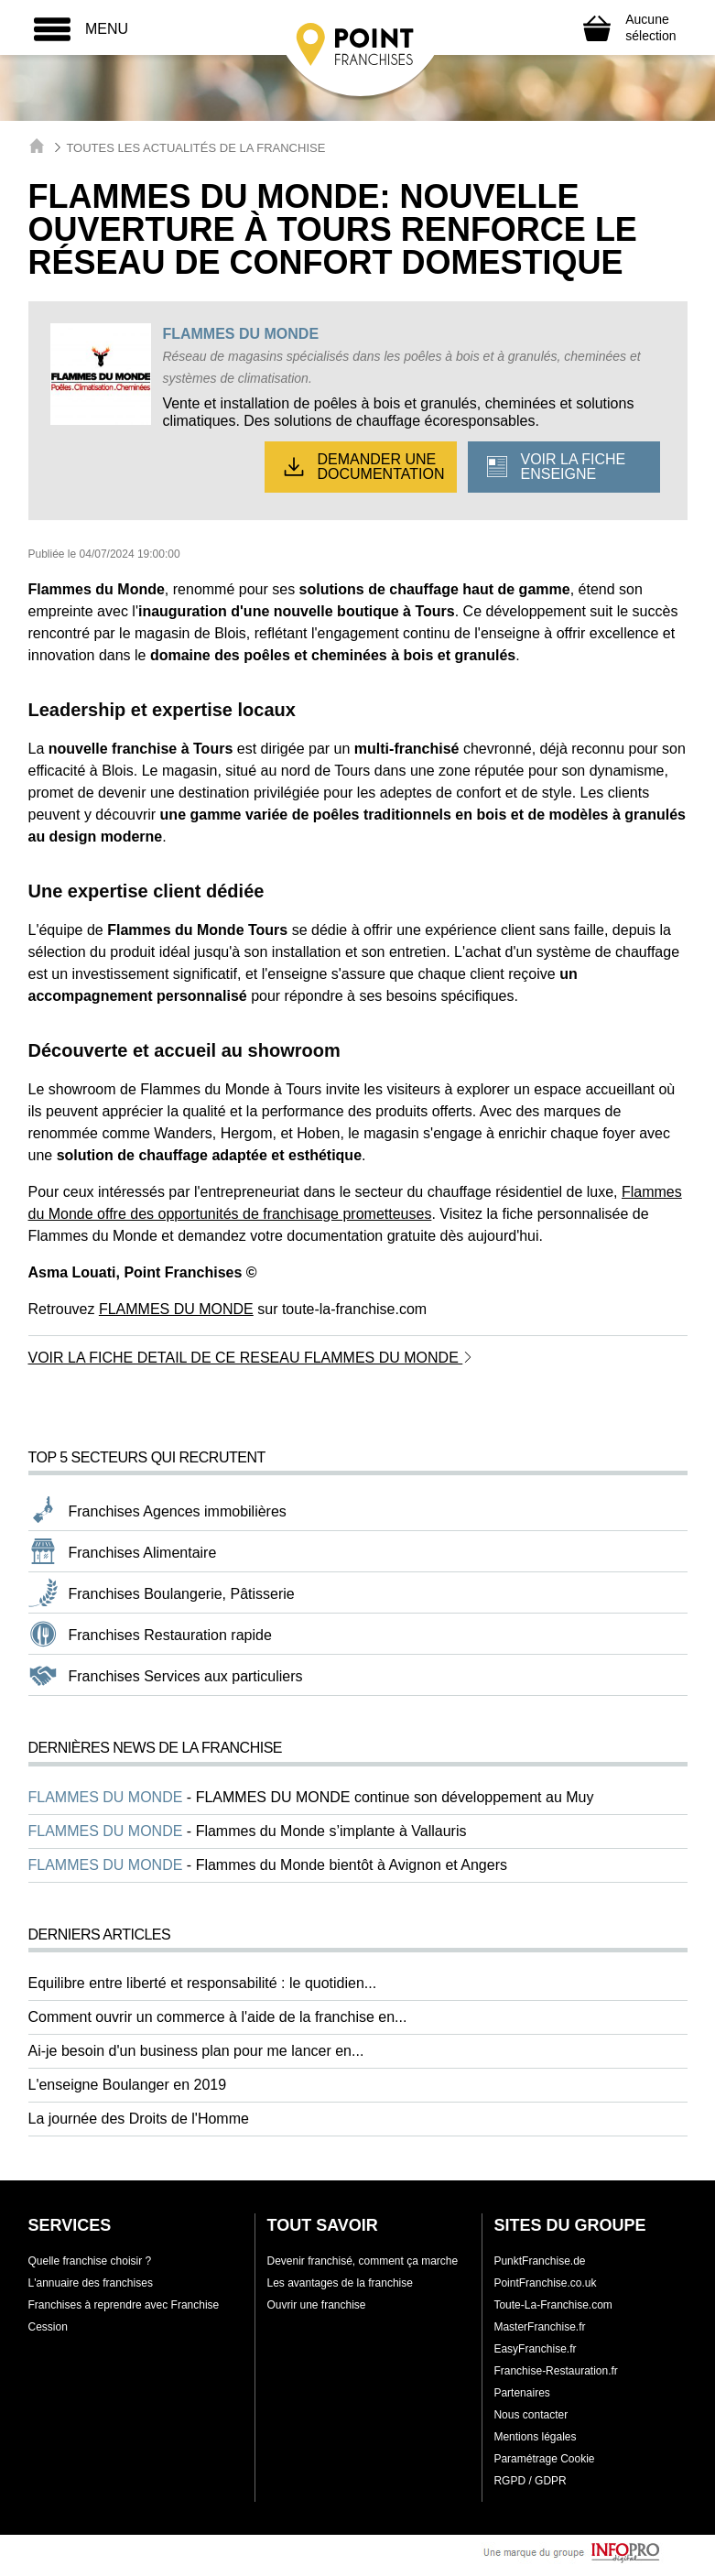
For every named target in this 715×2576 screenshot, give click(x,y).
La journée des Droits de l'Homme (138, 2118)
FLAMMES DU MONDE (240, 334)
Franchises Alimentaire (143, 1552)
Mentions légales (534, 2436)
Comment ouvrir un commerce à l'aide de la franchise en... (217, 2017)
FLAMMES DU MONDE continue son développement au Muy (395, 1797)
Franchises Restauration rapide (170, 1635)
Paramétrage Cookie (543, 2458)
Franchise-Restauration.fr (555, 2370)
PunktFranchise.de (539, 2261)
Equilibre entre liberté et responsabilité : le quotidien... (202, 1983)
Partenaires (521, 2392)
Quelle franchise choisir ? (90, 2261)
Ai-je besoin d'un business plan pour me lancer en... (196, 2051)
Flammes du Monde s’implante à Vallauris (331, 1831)
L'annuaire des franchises (90, 2283)
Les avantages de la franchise (339, 2283)
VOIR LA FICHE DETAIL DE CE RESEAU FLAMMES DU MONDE (251, 1357)
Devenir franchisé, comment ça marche (362, 2261)
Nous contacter (530, 2414)
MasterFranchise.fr (539, 2327)
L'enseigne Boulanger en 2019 (127, 2084)
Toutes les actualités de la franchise (195, 148)
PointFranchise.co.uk (544, 2283)
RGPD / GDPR (529, 2480)
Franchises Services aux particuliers (186, 1676)
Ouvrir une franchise (315, 2305)
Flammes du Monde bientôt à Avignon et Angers (351, 1865)
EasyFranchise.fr (534, 2348)
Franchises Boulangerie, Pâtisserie (182, 1594)
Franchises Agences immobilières (178, 1511)
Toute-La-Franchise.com (552, 2305)
